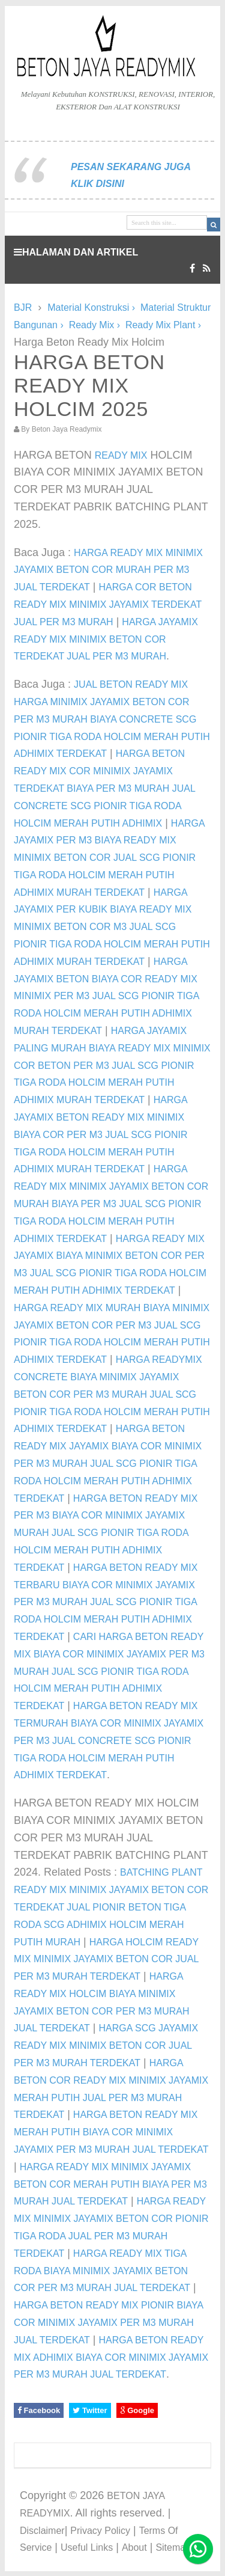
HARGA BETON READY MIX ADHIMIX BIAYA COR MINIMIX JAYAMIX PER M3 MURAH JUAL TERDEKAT (111, 2357)
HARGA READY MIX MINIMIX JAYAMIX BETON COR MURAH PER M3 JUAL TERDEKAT (108, 570)
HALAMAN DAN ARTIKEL (76, 252)
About (134, 2547)
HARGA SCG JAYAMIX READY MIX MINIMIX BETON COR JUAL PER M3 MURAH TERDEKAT (106, 2045)
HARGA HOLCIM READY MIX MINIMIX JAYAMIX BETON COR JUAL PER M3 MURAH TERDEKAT (106, 1959)
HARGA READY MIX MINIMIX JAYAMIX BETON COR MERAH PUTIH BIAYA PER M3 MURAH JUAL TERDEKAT (110, 2184)
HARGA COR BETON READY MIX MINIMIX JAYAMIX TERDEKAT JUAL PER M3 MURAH (108, 604)
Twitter (90, 2410)
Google (137, 2410)
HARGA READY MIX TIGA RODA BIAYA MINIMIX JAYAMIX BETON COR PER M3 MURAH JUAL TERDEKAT (102, 2270)
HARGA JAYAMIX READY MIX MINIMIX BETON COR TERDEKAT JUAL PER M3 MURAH (106, 639)
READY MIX (121, 455)
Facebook (38, 2410)
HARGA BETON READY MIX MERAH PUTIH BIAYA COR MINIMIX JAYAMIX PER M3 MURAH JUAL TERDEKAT (111, 2132)
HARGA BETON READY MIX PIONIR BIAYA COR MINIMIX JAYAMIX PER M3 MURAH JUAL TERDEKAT (108, 2322)
